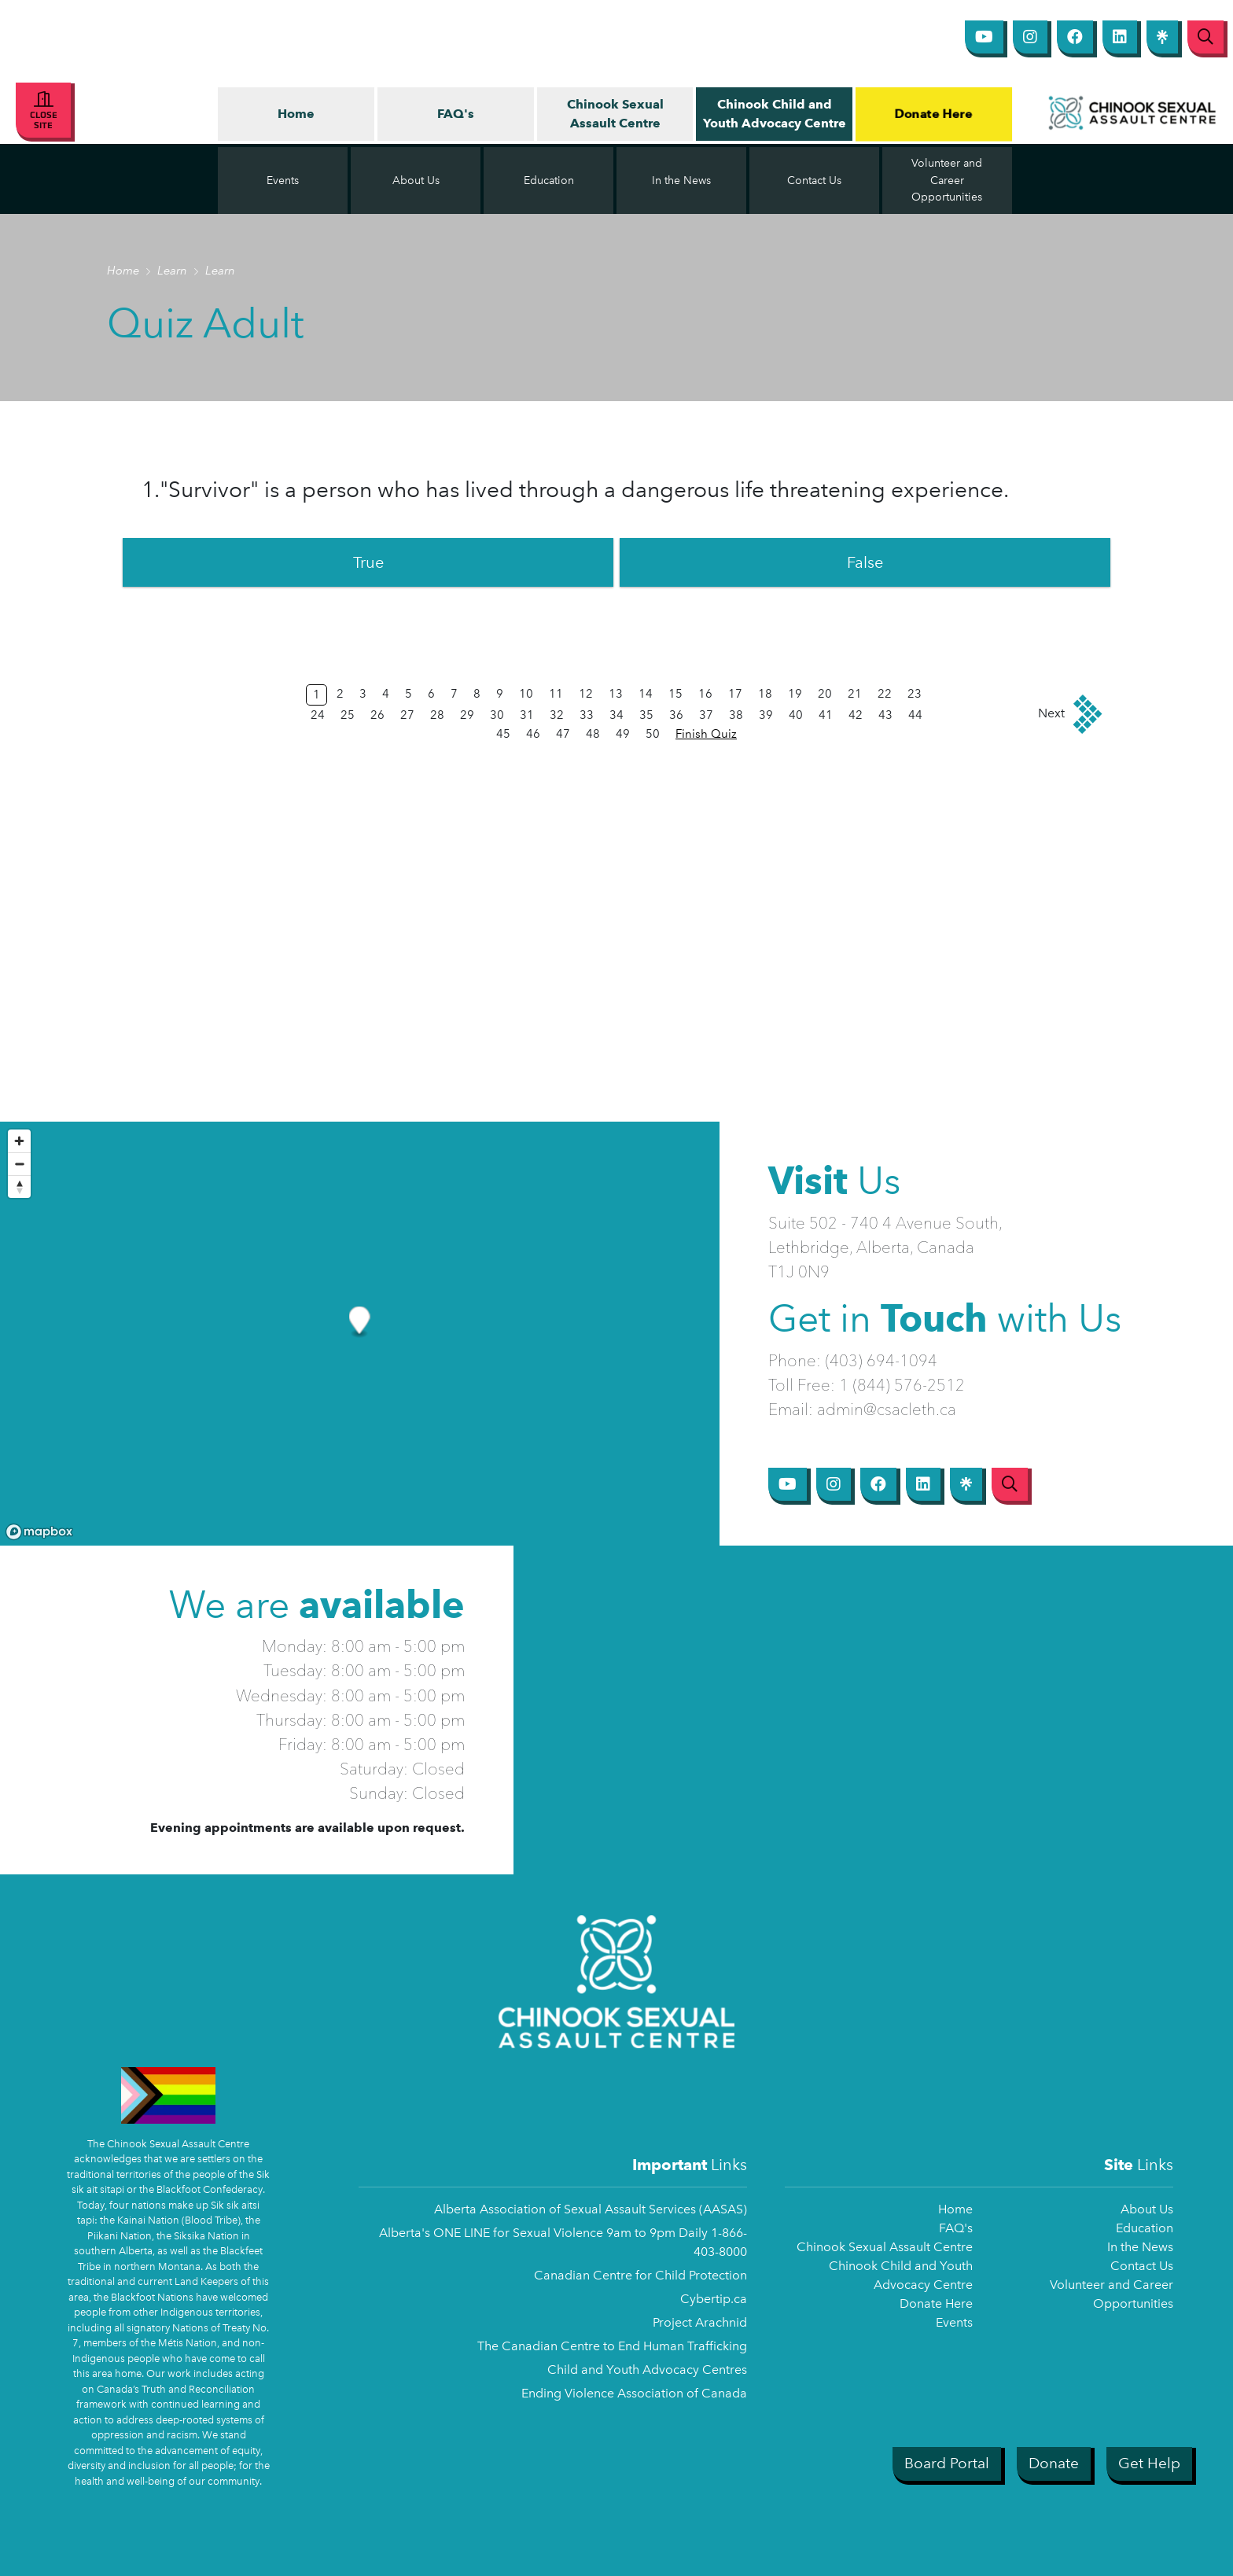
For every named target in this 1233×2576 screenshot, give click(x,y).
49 (623, 734)
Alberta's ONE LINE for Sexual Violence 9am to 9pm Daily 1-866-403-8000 (563, 2242)
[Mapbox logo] (39, 1532)
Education (1144, 2227)
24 (318, 715)
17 (735, 694)
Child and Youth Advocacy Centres (647, 2369)
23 (914, 694)
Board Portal (946, 2463)
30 (497, 715)
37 (706, 715)
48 (593, 734)
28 (437, 715)
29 (467, 715)
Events (954, 2322)
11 (556, 694)
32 (557, 715)
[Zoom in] (19, 1141)
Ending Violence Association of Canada (634, 2393)
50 (653, 734)
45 (503, 734)
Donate (1054, 2463)
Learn (173, 270)
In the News (1140, 2246)
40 (796, 715)
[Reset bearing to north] (19, 1186)
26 (377, 715)
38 (736, 715)
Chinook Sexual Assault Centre (615, 114)
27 (407, 715)
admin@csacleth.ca (886, 1409)
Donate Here (933, 113)
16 (705, 694)
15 (675, 694)
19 (795, 694)
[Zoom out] (19, 1163)
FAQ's (455, 113)
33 (587, 715)
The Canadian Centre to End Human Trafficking (612, 2345)
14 (646, 694)
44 (915, 715)
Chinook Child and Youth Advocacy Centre (774, 114)
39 (766, 715)
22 (885, 694)
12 (586, 694)
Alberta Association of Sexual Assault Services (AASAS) (590, 2209)
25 (347, 715)
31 (527, 715)
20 (825, 694)
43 (885, 715)
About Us (1147, 2209)
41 (826, 715)
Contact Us (1141, 2265)
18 (765, 694)
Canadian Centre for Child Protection (640, 2275)
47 (563, 734)
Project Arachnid (700, 2322)
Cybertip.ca (713, 2298)
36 (676, 715)
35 (646, 715)
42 (855, 715)
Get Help (1149, 2463)
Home (296, 113)
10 (526, 694)
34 (616, 715)
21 (855, 694)
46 (533, 734)
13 (616, 694)
